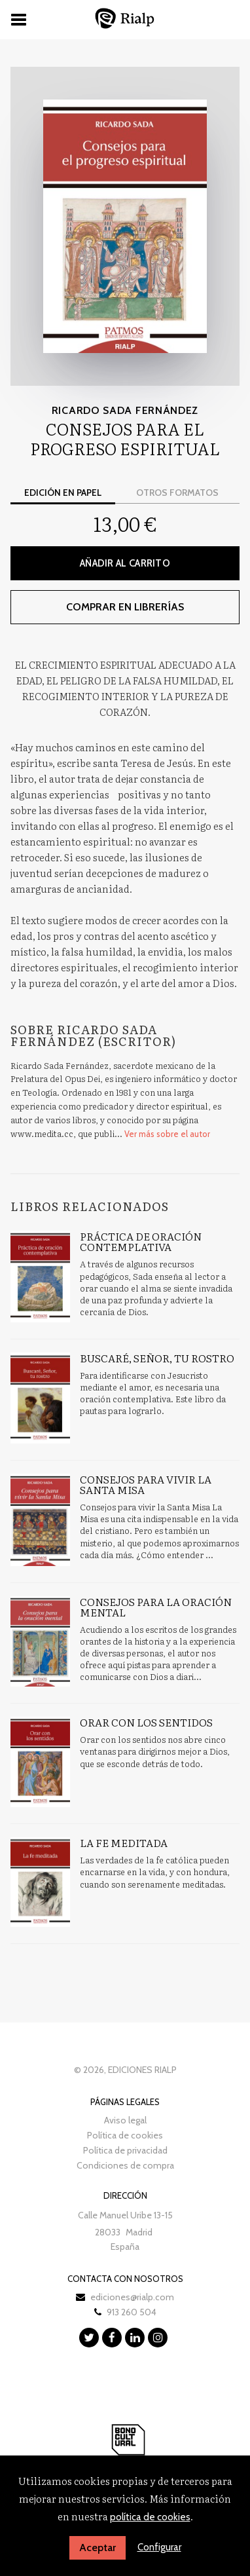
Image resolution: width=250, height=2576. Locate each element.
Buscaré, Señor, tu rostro (157, 1358)
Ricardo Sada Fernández (125, 410)
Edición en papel (62, 492)
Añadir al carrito (125, 563)
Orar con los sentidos (146, 1722)
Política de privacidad (125, 2150)
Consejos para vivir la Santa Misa (145, 1484)
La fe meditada (124, 1842)
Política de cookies (125, 2135)
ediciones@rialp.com (132, 2297)
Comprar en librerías (125, 607)
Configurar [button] (159, 2547)
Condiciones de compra (125, 2165)
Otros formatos (177, 492)
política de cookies (150, 2517)
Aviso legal (125, 2120)
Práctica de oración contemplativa (141, 1241)
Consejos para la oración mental (156, 1607)
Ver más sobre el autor (167, 1134)
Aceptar (97, 2547)
